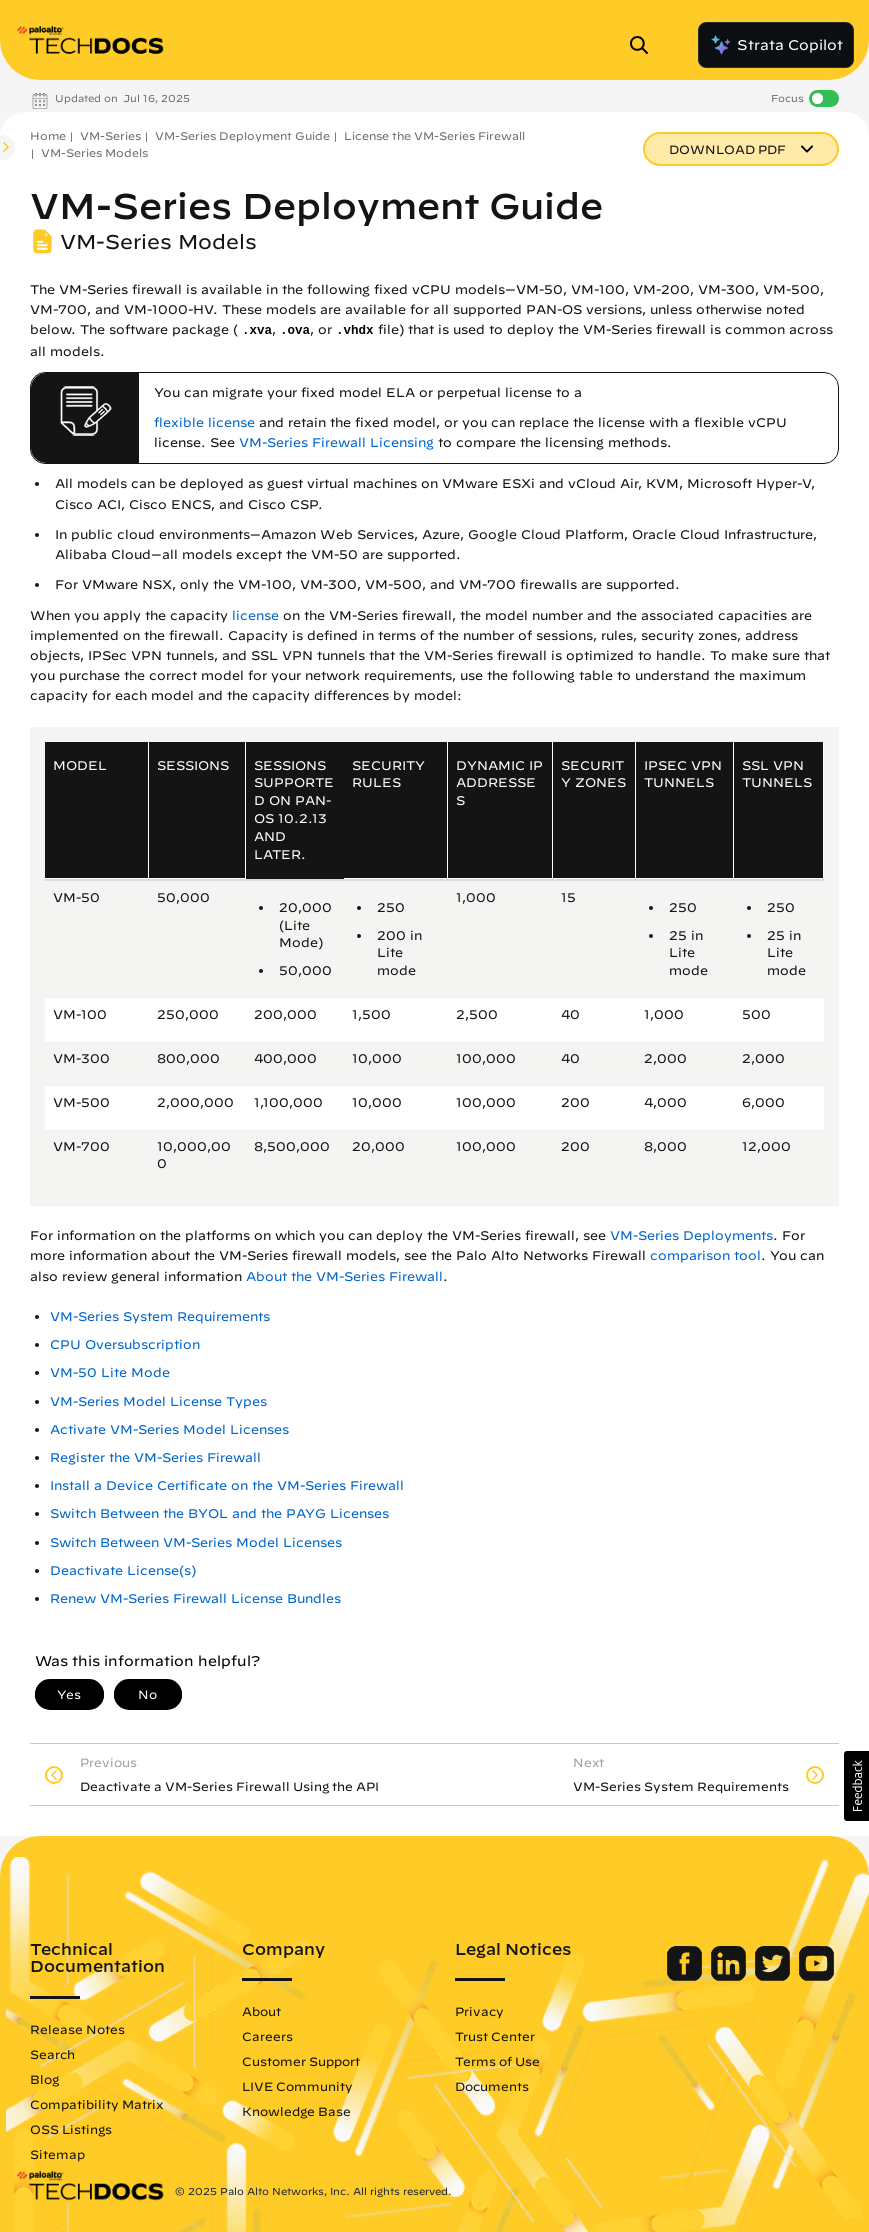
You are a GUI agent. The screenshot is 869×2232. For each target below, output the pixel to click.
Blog (44, 2079)
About (261, 2011)
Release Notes (77, 2029)
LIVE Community (297, 2086)
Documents (492, 2086)
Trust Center (495, 2036)
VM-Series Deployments (691, 1235)
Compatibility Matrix (96, 2104)
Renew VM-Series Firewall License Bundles (195, 1598)
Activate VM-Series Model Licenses (169, 1429)
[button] (856, 1786)
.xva (257, 331)
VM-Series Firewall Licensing (336, 442)
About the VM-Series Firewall (344, 1276)
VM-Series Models (94, 152)
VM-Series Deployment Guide (242, 135)
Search (52, 2054)
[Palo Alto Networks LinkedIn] (730, 1976)
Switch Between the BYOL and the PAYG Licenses (219, 1513)
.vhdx (355, 331)
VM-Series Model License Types (158, 1401)
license (255, 615)
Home (48, 135)
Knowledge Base (296, 2111)
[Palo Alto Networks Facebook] (686, 1976)
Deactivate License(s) (123, 1570)
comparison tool (705, 1255)
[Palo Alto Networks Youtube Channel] (816, 1976)
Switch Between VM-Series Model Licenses (196, 1542)
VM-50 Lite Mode (110, 1372)
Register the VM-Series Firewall (155, 1457)
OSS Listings (71, 2129)
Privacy (479, 2011)
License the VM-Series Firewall (434, 135)
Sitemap (57, 2154)
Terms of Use (497, 2061)
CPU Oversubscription (125, 1344)
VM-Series (110, 135)
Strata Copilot (776, 45)
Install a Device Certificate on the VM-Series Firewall (227, 1485)
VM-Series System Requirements (160, 1316)
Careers (267, 2036)
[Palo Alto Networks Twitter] (774, 1976)
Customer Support (301, 2061)
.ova (295, 331)
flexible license (204, 422)
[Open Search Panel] (645, 45)
